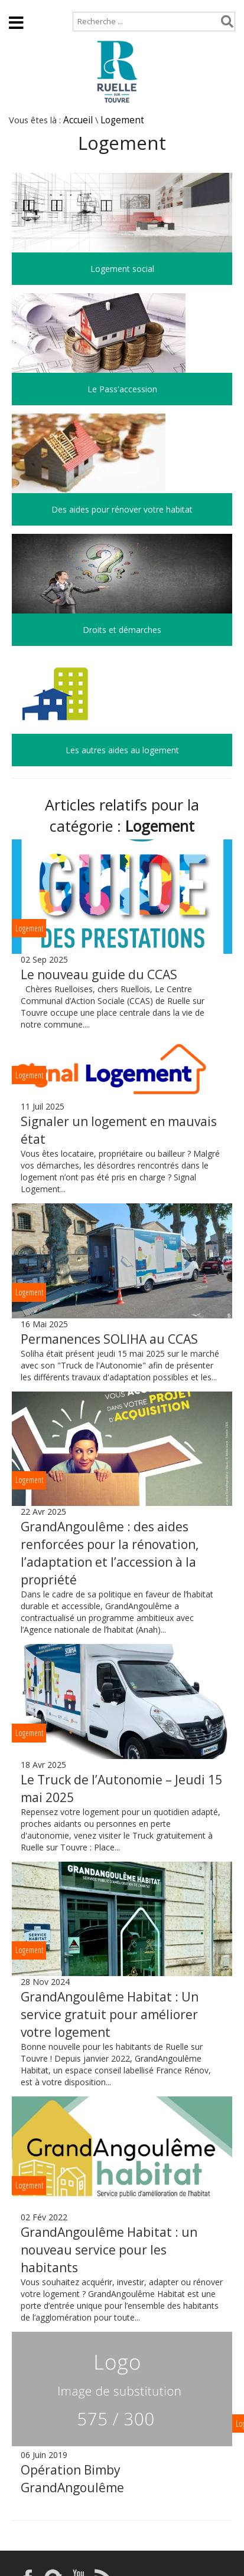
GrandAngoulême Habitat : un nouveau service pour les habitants (109, 2250)
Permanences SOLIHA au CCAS (109, 1339)
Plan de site (75, 5)
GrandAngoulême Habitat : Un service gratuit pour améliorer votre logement (110, 2014)
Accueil (19, 5)
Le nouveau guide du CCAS (99, 974)
